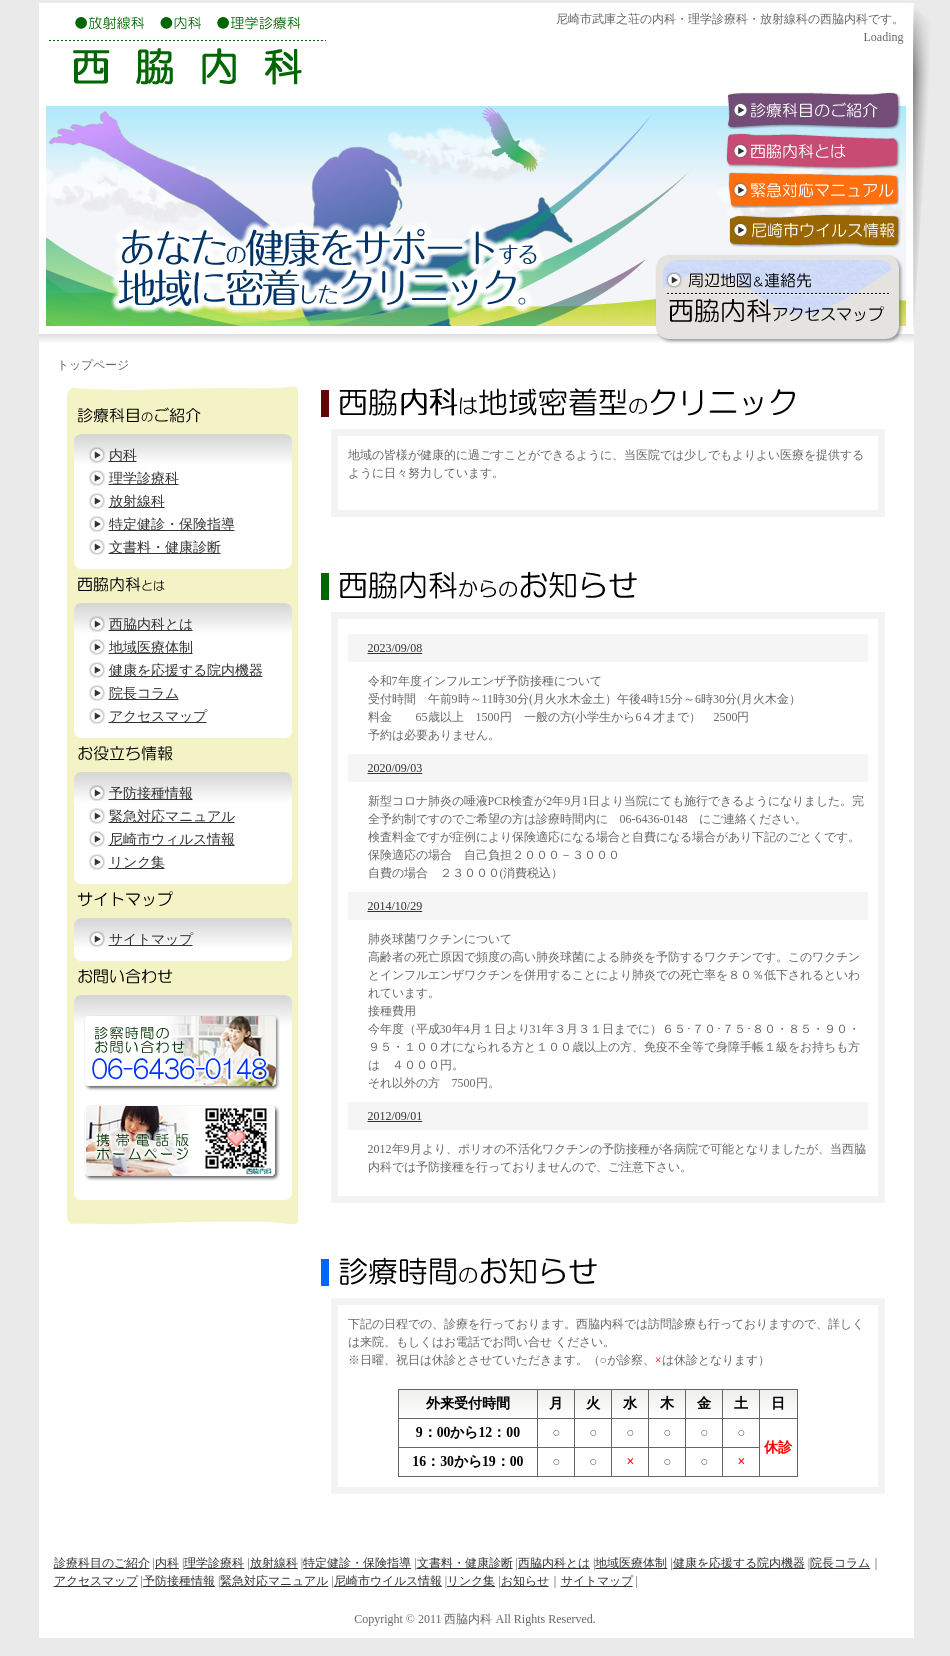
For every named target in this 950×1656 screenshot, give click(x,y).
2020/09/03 (395, 768)
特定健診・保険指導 (172, 524)
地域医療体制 (151, 647)
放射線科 (137, 501)
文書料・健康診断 (165, 547)
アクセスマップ (158, 716)
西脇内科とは (151, 624)
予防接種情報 (151, 793)
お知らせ (525, 1581)
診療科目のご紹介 (102, 1563)
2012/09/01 (395, 1116)
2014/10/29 (395, 906)
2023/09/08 (395, 648)
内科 (123, 455)
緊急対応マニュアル (172, 816)
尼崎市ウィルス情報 (172, 839)
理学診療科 (144, 478)
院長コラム (144, 693)
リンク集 (137, 862)
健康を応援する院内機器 (186, 670)
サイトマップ (151, 939)
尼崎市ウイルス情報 (388, 1581)
